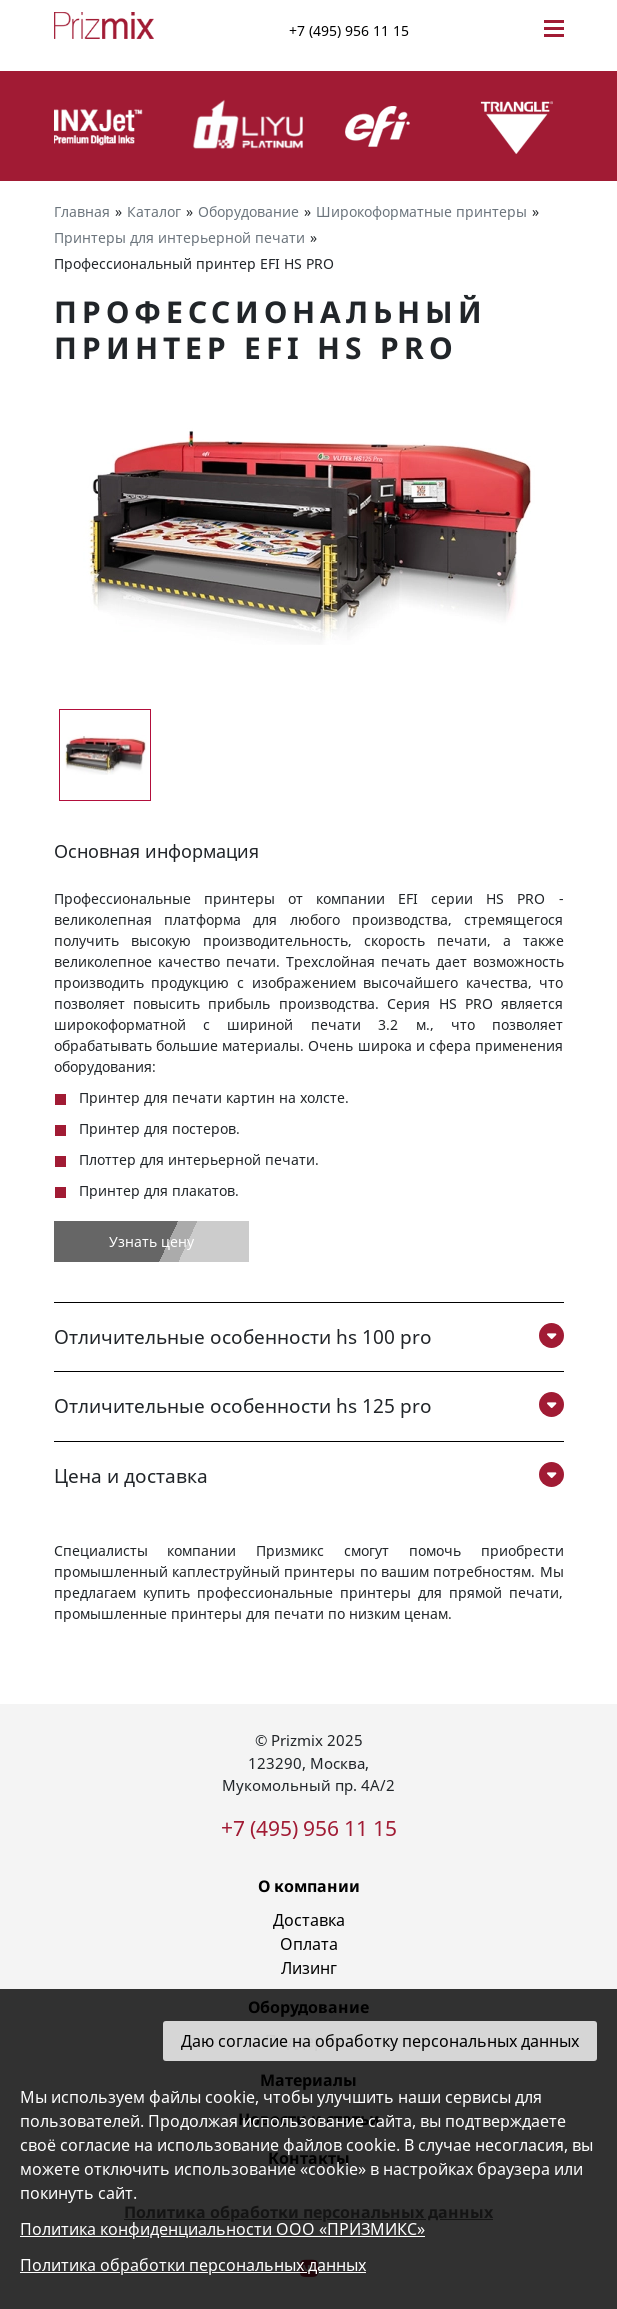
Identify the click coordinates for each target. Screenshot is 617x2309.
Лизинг (309, 1968)
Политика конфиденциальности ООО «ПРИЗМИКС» (222, 2229)
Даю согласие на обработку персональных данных (380, 2041)
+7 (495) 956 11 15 (349, 30)
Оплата (309, 1944)
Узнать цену (151, 1241)
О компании (309, 1886)
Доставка (309, 1920)
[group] (309, 534)
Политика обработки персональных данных (193, 2265)
